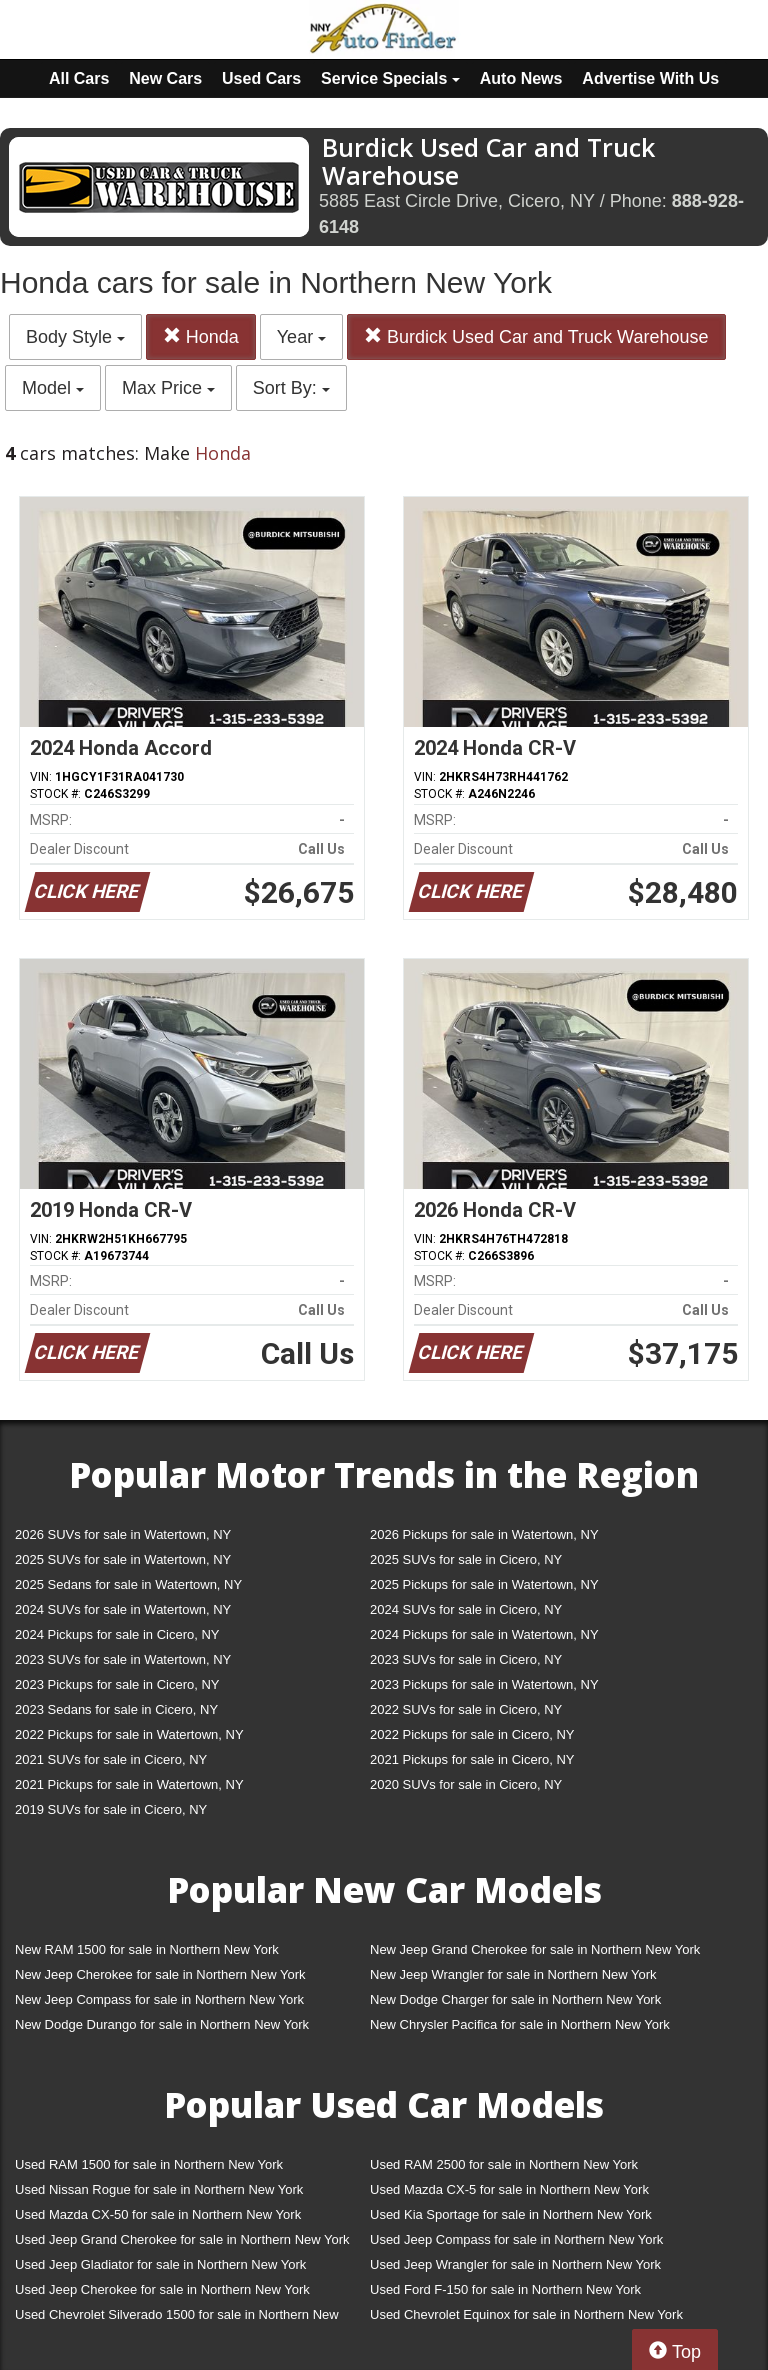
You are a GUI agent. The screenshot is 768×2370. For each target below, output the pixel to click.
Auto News (521, 78)
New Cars (165, 78)
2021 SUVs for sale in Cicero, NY (111, 1759)
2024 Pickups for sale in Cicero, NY (117, 1634)
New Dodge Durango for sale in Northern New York (162, 2024)
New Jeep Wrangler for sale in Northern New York (513, 1974)
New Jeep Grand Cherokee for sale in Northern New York (535, 1949)
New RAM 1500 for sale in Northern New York (147, 1949)
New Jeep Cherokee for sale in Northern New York (160, 1974)
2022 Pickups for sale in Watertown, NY (129, 1734)
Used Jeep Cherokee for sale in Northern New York (162, 2289)
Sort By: (291, 388)
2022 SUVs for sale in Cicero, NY (466, 1709)
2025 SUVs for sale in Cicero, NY (466, 1559)
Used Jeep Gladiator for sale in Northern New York (160, 2264)
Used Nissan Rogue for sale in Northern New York (159, 2189)
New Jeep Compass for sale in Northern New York (159, 1999)
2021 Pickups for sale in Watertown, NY (129, 1784)
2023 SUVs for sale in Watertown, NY (123, 1659)
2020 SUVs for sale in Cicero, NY (466, 1784)
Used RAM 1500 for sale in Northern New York (149, 2164)
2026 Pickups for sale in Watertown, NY (484, 1534)
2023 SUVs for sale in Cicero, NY (466, 1659)
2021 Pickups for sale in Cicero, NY (472, 1759)
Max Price (168, 388)
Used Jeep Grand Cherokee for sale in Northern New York (182, 2239)
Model (53, 388)
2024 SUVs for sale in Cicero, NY (466, 1609)
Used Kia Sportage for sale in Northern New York (511, 2214)
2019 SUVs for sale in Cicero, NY (111, 1809)
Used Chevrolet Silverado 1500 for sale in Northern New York (177, 2318)
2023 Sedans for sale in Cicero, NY (116, 1709)
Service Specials (390, 78)
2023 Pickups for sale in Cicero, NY (117, 1684)
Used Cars (261, 78)
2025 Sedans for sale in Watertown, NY (128, 1584)
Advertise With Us (650, 78)
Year (301, 337)
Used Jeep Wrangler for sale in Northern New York (515, 2264)
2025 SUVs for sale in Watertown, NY (123, 1559)
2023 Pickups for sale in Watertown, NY (484, 1684)
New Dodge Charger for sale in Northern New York (515, 1999)
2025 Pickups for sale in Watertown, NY (484, 1584)
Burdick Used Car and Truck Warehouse (536, 336)
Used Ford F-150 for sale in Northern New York (505, 2289)
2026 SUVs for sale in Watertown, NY (123, 1534)
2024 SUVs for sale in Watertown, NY (123, 1609)
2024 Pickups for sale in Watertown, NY (484, 1634)
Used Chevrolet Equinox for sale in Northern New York (526, 2314)
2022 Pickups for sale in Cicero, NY (472, 1734)
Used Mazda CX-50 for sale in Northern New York (158, 2214)
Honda (201, 336)
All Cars (79, 78)
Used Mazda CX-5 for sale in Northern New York (509, 2189)
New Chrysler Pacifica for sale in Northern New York (520, 2024)
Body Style (75, 337)
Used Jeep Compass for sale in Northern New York (516, 2239)
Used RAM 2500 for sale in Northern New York (504, 2164)
